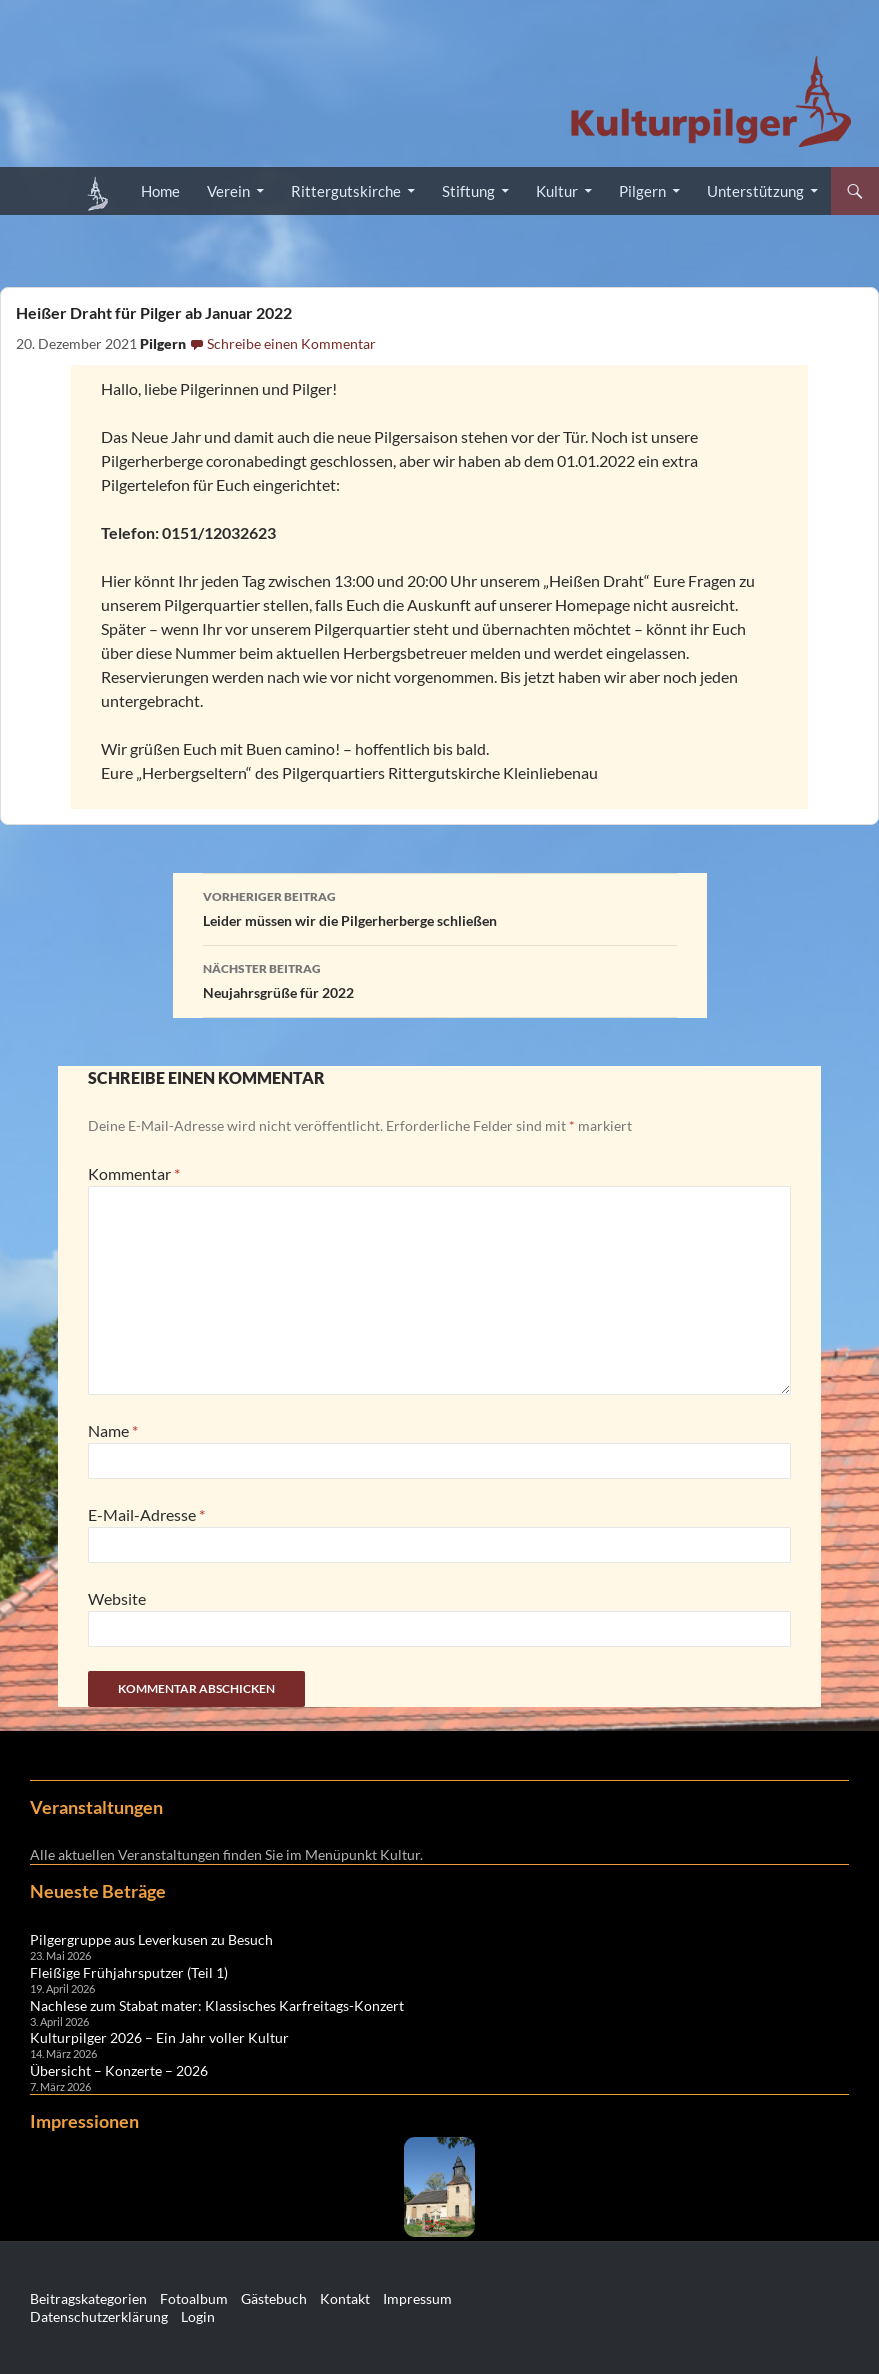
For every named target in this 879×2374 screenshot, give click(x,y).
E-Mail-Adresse (146, 1514)
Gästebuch (274, 2298)
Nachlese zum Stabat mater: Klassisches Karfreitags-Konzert (217, 2005)
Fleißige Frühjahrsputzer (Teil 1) (129, 1972)
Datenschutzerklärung (99, 2316)
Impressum (417, 2298)
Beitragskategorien (88, 2298)
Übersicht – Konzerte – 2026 (119, 2070)
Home (160, 191)
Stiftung (468, 191)
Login (198, 2316)
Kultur (557, 191)
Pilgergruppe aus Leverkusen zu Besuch (151, 1939)
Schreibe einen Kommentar (291, 344)
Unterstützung (755, 191)
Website (117, 1598)
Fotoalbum (194, 2298)
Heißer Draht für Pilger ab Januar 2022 (154, 312)
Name (113, 1430)
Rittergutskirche (346, 191)
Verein (228, 191)
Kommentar (134, 1173)
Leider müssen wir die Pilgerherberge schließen (440, 907)
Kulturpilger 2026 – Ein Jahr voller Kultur (159, 2037)
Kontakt (345, 2298)
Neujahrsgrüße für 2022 (440, 979)
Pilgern (642, 191)
